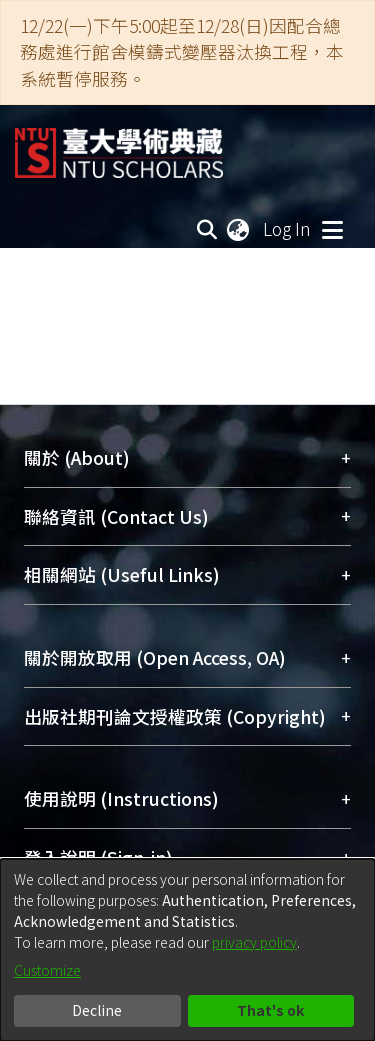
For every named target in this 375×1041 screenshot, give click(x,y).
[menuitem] (239, 229)
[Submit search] (207, 229)
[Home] (119, 145)
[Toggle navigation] (332, 229)
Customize (47, 970)
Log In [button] (288, 228)
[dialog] (187, 950)
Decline (97, 1010)
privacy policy (254, 942)
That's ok (270, 1010)
